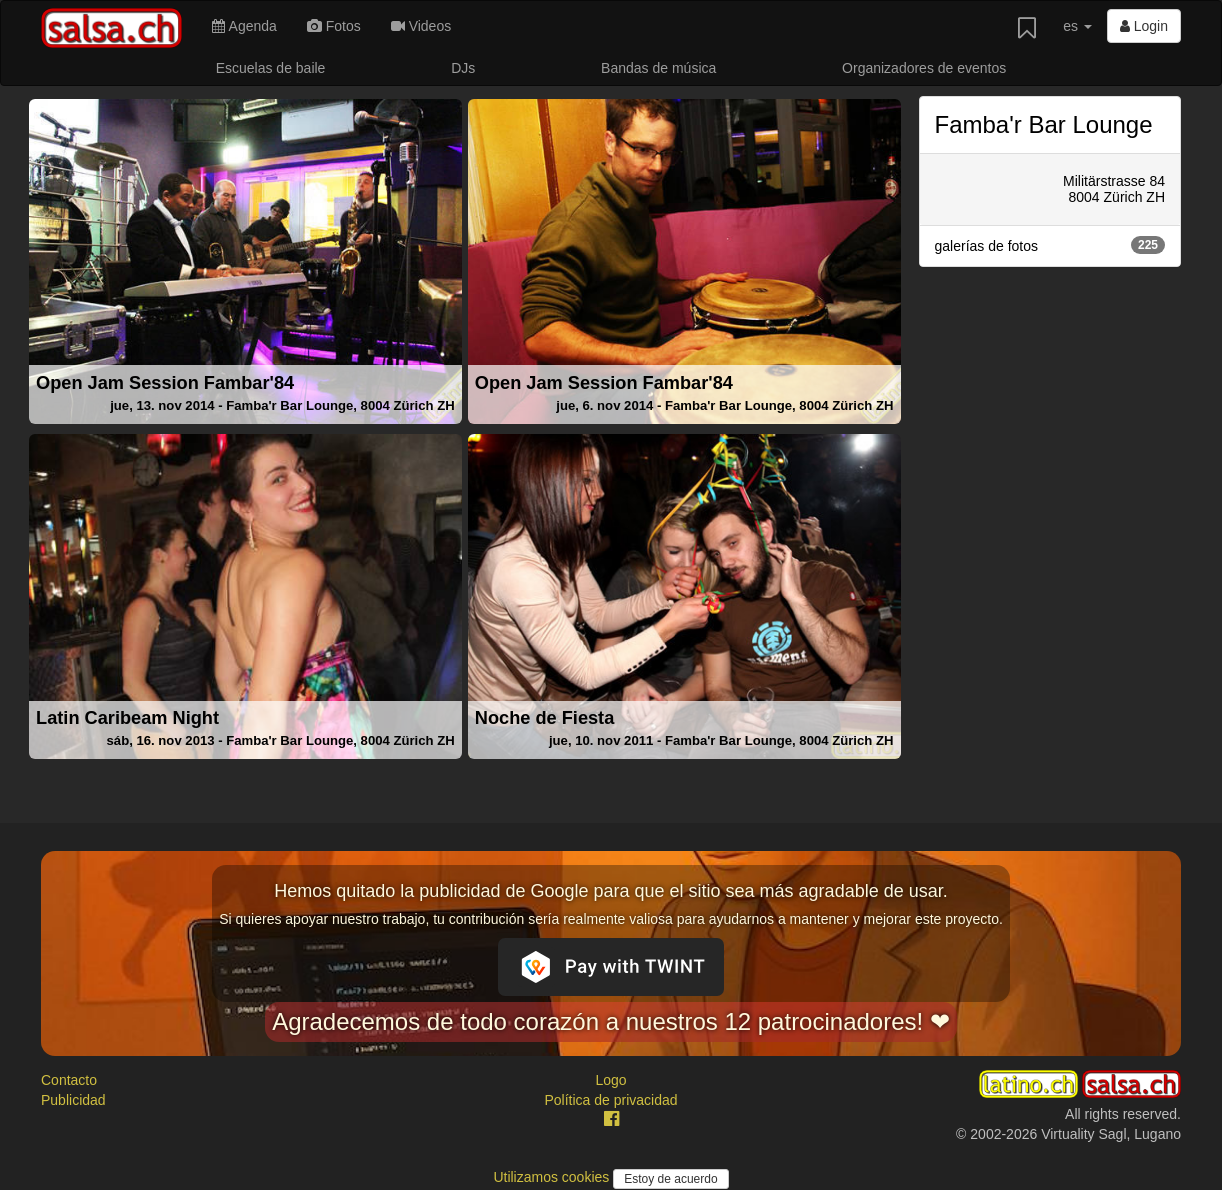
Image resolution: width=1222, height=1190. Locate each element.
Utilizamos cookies (553, 1177)
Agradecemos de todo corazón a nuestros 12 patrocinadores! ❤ (611, 1021)
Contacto (69, 1080)
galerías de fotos (1050, 245)
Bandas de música (658, 68)
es (1077, 26)
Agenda (244, 26)
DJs (463, 68)
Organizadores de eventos (924, 68)
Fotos (334, 26)
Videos (421, 26)
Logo (610, 1080)
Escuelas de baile (271, 68)
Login (1144, 26)
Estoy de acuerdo (670, 1179)
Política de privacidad (610, 1100)
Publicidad (73, 1100)
